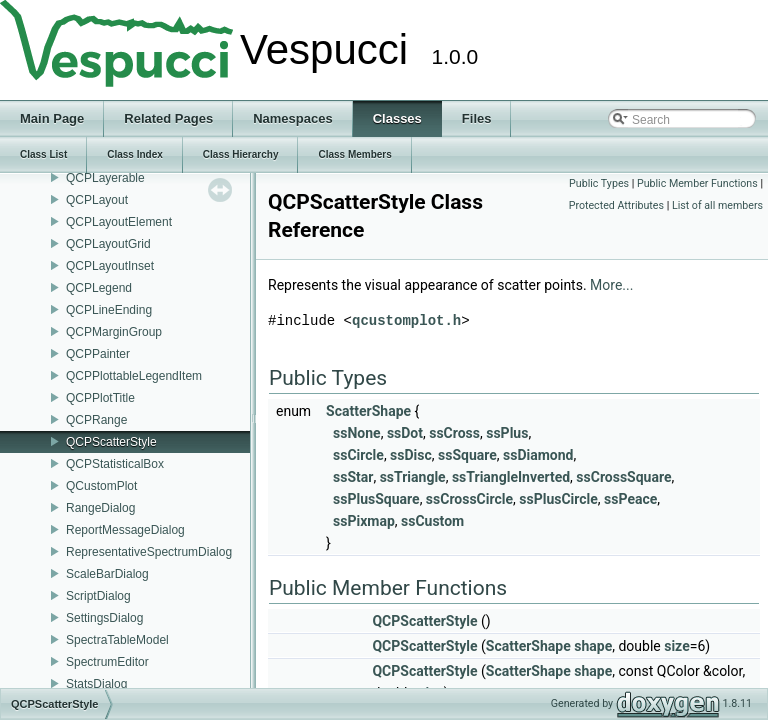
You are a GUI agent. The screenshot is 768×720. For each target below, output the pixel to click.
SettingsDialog (104, 618)
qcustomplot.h (406, 320)
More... (611, 285)
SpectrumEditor (107, 662)
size (676, 646)
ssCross (454, 433)
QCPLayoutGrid (108, 244)
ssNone (357, 433)
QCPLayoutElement (119, 222)
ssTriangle (413, 477)
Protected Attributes (616, 205)
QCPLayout (97, 200)
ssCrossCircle (469, 499)
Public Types (599, 183)
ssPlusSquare (376, 499)
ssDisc (411, 455)
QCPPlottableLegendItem (134, 376)
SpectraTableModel (117, 640)
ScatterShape (368, 411)
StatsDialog (96, 684)
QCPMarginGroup (114, 332)
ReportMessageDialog (125, 530)
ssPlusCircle (558, 499)
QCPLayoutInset (110, 266)
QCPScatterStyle (111, 442)
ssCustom (432, 521)
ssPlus (507, 433)
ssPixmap (364, 521)
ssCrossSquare (623, 477)
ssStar (353, 477)
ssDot (405, 433)
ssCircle (358, 455)
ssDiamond (538, 455)
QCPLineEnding (109, 310)
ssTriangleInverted (511, 477)
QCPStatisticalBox (115, 464)
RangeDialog (100, 508)
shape (593, 646)
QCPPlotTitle (100, 398)
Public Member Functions (697, 183)
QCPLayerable (105, 178)
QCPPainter (98, 354)
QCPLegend (99, 288)
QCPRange (96, 420)
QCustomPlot (101, 486)
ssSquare (467, 455)
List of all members (717, 205)
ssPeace (630, 499)
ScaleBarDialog (107, 574)
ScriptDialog (98, 596)
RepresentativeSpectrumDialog (149, 552)
